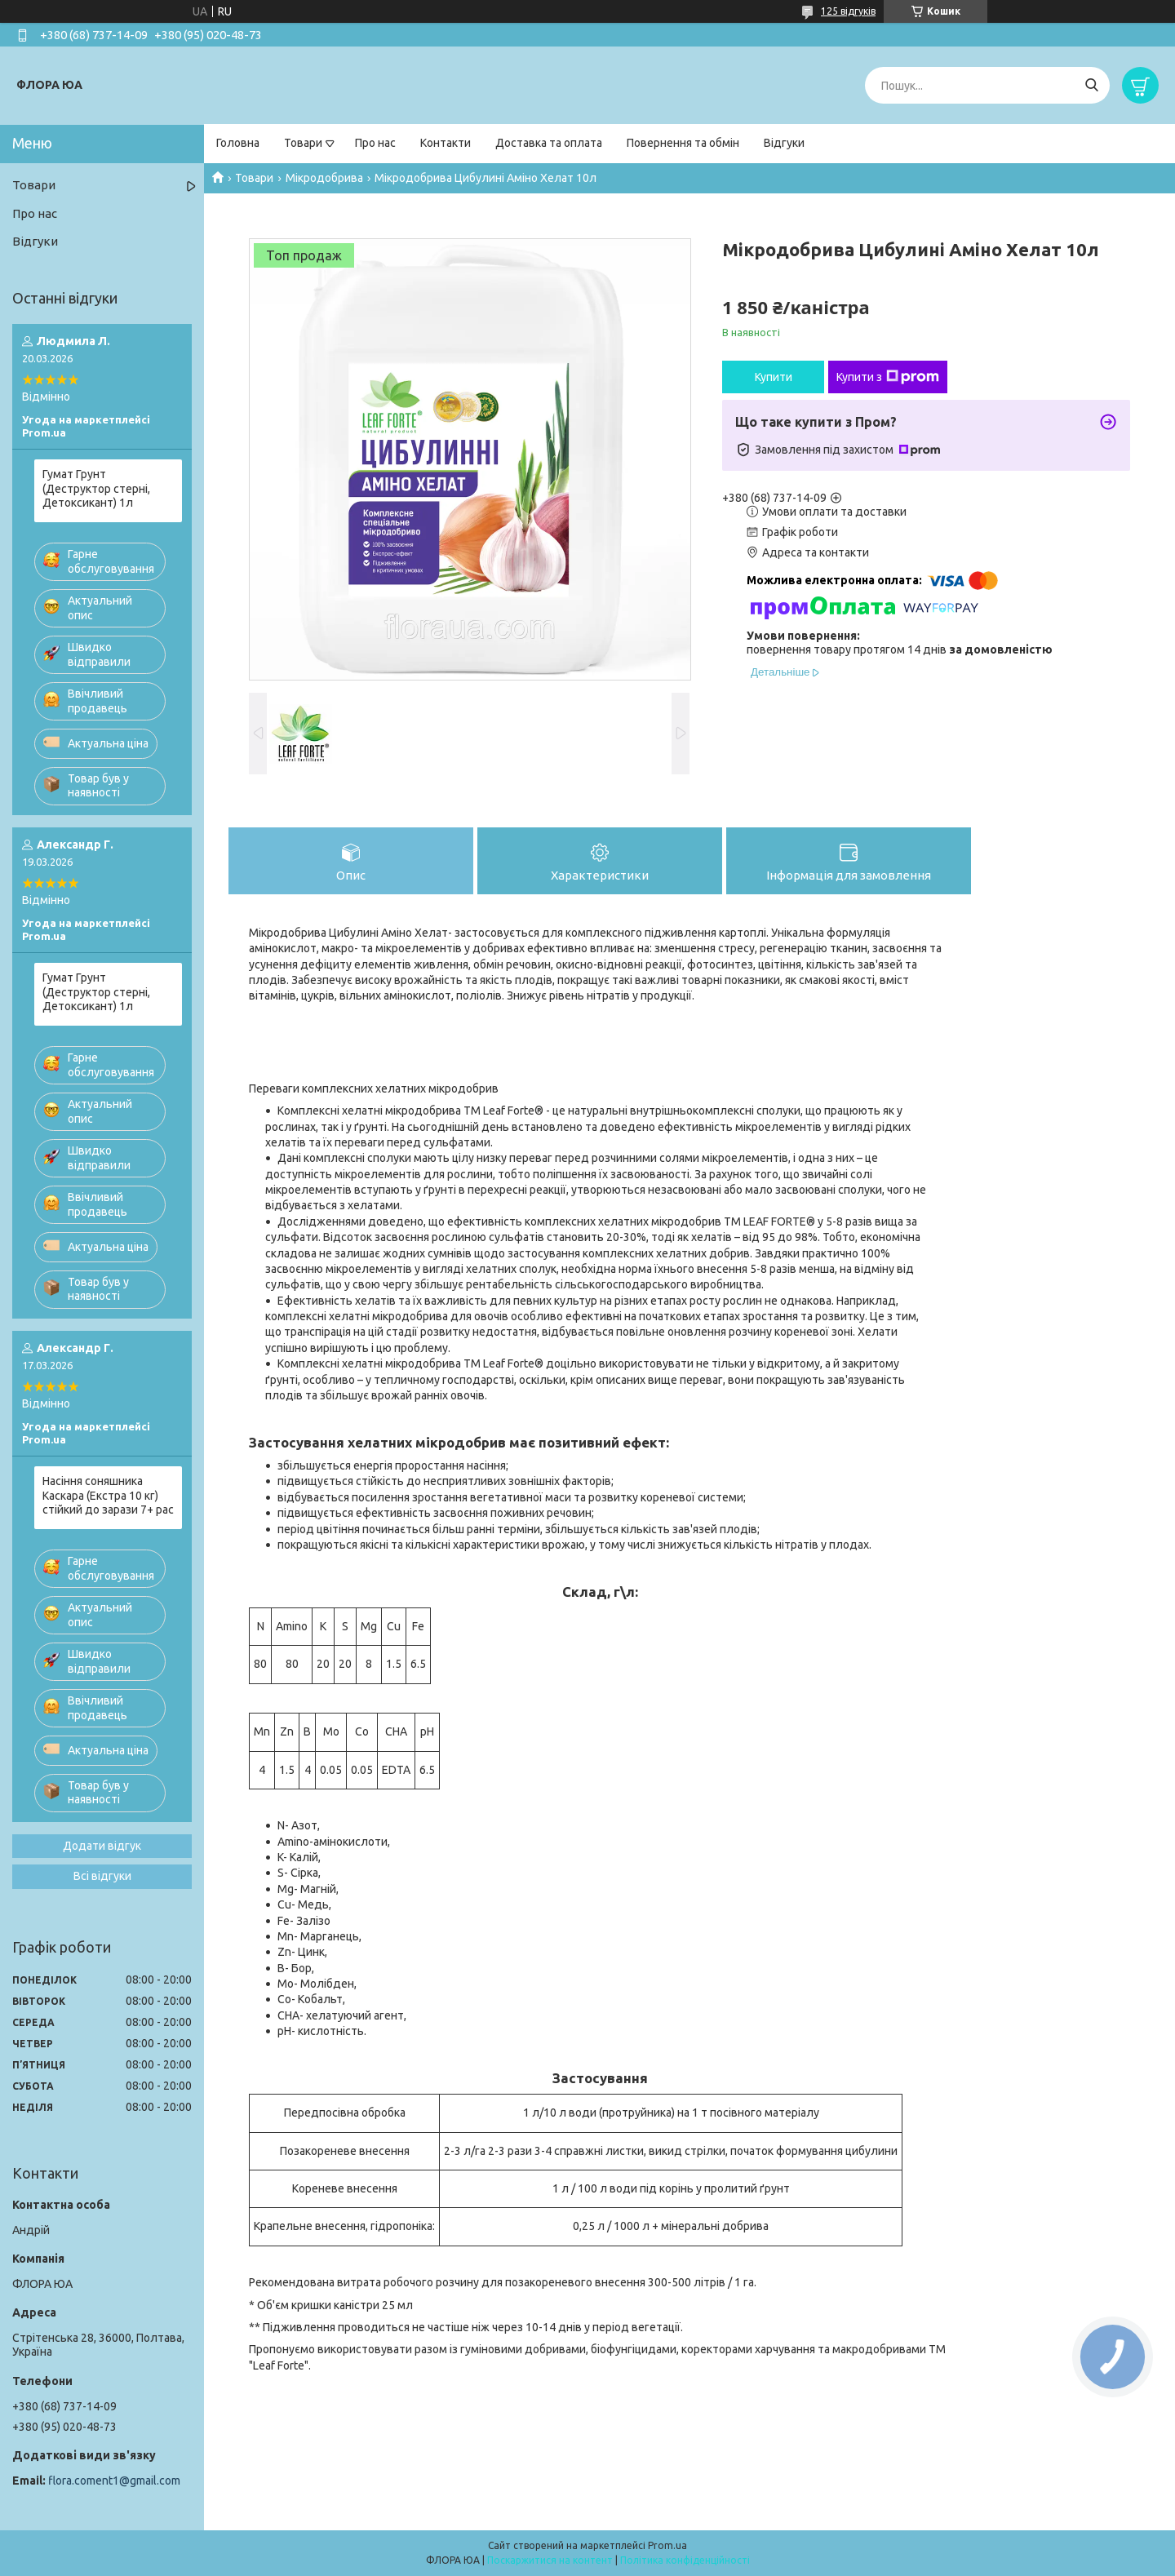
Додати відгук (102, 1845)
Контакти (445, 142)
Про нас (375, 142)
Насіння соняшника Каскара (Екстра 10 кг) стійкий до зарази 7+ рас (108, 1495)
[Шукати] (1091, 85)
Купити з (887, 377)
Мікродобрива (324, 177)
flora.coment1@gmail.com (114, 2480)
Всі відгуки (102, 1875)
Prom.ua (667, 2545)
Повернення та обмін (683, 142)
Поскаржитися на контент (550, 2560)
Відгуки (784, 142)
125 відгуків (848, 11)
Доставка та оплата (548, 142)
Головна (237, 142)
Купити (773, 377)
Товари (303, 142)
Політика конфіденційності (685, 2560)
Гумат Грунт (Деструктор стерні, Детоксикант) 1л (96, 488)
